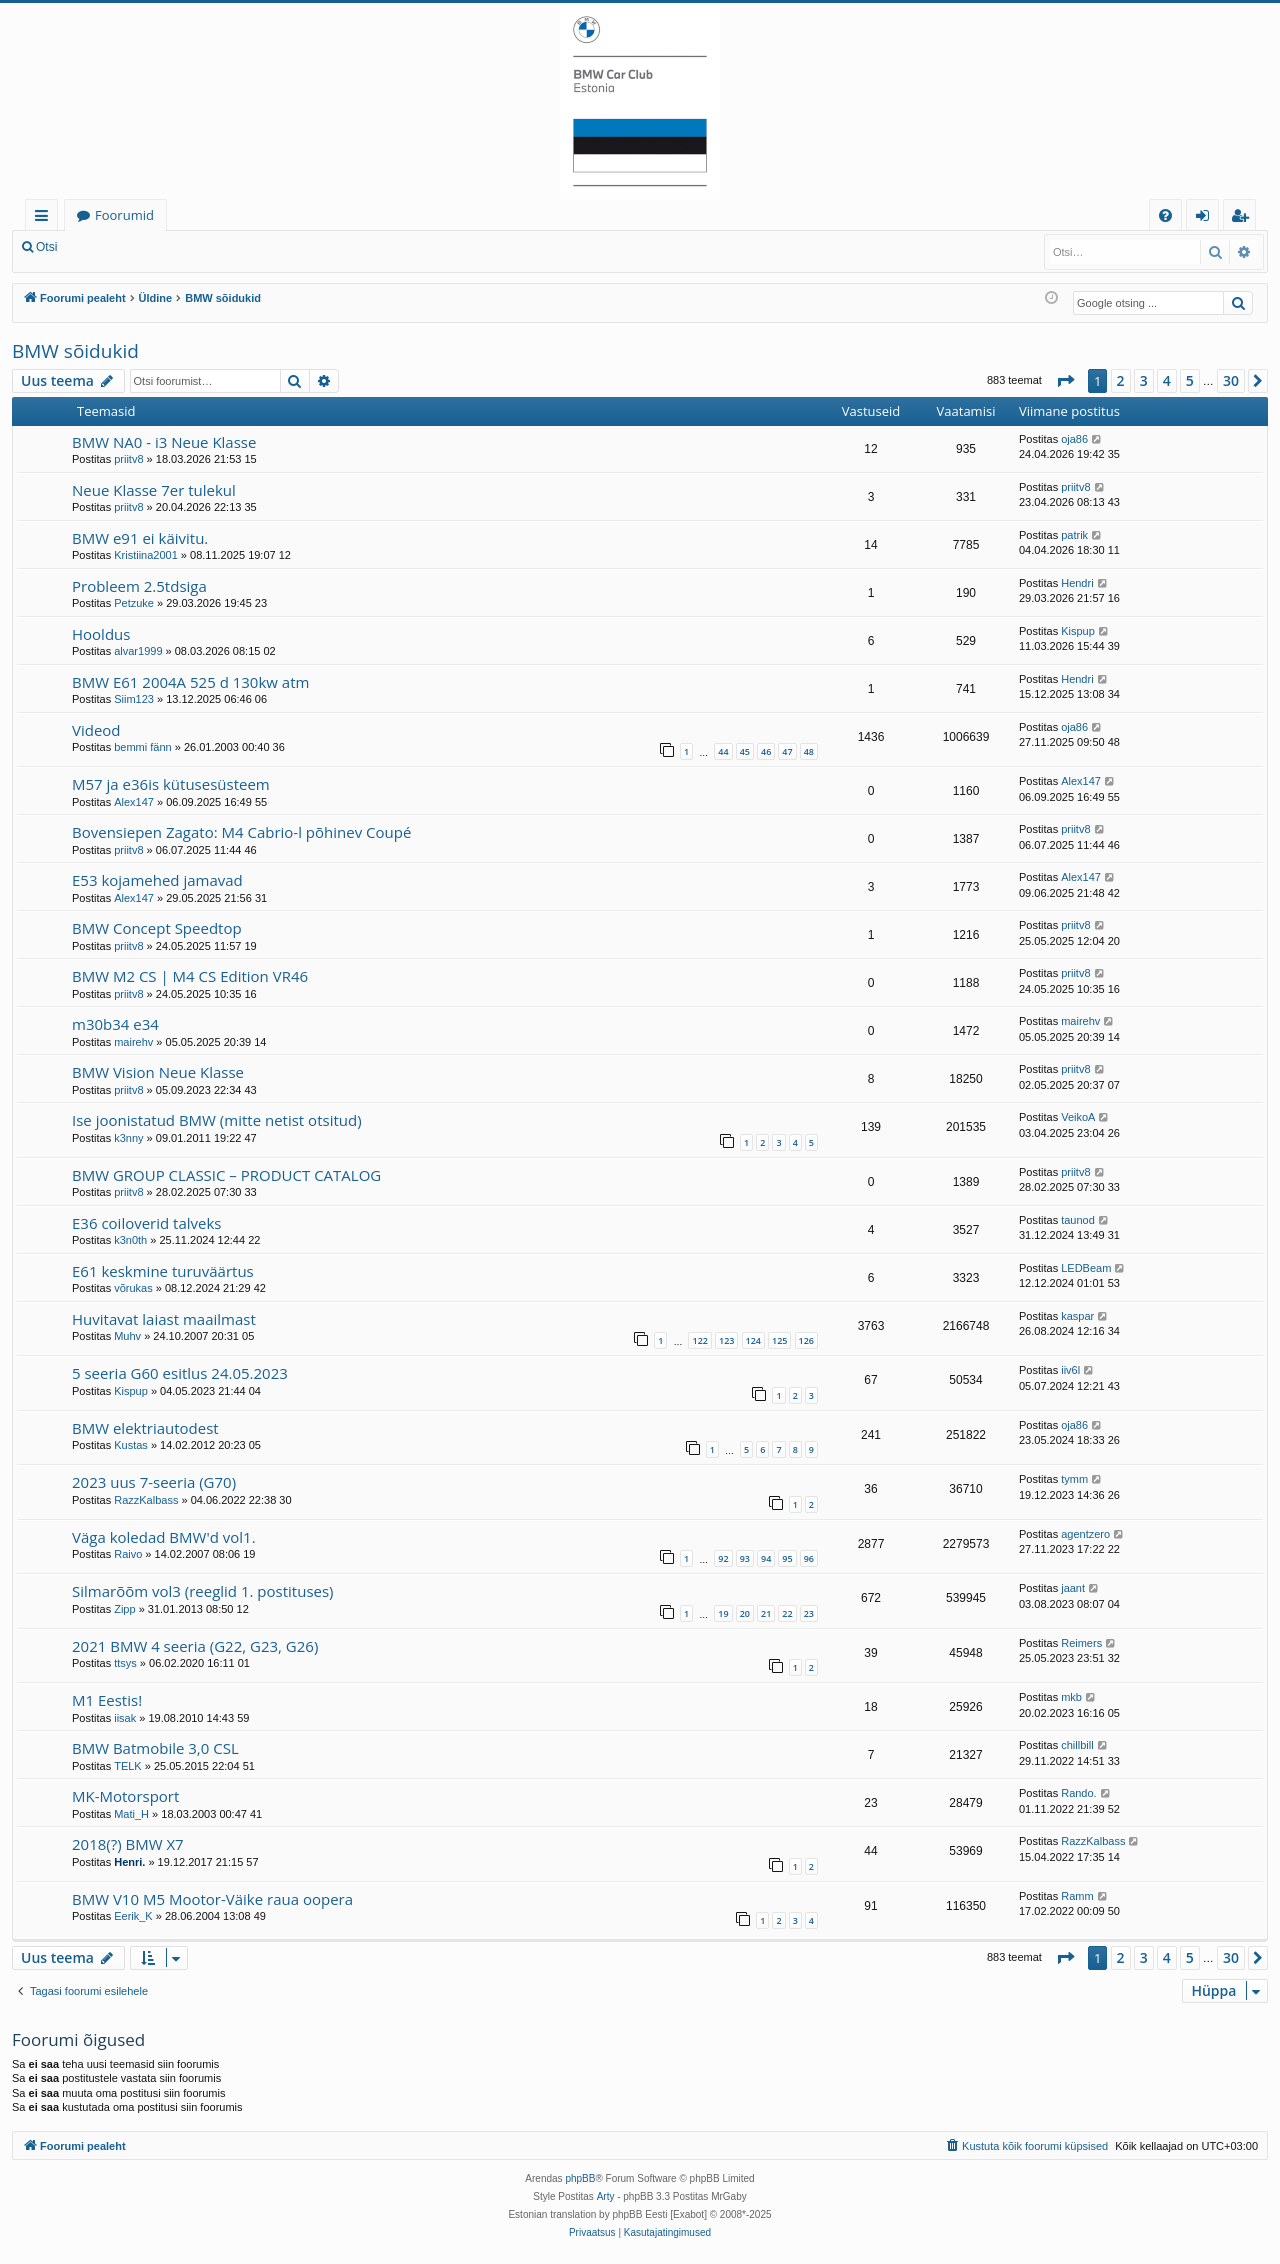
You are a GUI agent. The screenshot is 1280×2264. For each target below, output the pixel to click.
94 (766, 1558)
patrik (1074, 535)
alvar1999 (138, 651)
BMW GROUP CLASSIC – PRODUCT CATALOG (226, 1175)
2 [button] (1121, 380)
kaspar (1077, 1316)
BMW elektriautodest (145, 1428)
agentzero (1085, 1534)
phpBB (580, 2178)
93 (745, 1558)
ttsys (125, 1663)
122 (699, 1340)
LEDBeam (1086, 1268)
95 (787, 1558)
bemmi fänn (142, 747)
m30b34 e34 (115, 1024)
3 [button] (1144, 380)
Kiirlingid (45, 218)
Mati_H (131, 1814)
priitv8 (128, 459)
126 (806, 1340)
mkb (1071, 1697)
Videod (96, 730)
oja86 (1074, 439)
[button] (1065, 381)
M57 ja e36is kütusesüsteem (171, 784)
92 (723, 1558)
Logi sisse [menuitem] (1206, 218)
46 (766, 751)
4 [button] (1167, 380)
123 (726, 1340)
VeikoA (1078, 1117)
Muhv (127, 1336)
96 (809, 1558)
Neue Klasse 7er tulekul (154, 490)
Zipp (124, 1609)
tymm (1074, 1479)
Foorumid (124, 215)
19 (723, 1613)
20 (745, 1613)
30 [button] (1231, 380)
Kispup (1078, 631)
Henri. (129, 1862)
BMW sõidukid (75, 351)
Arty (606, 2196)
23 (809, 1613)
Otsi (46, 247)
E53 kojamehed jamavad (157, 880)
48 (809, 751)
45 (745, 751)
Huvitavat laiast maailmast (164, 1319)
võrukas (133, 1288)
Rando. (1078, 1793)
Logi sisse (113, 247)
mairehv (133, 1042)
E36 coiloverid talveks (147, 1223)
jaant (1073, 1588)
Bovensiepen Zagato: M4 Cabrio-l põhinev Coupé (241, 832)
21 (766, 1613)
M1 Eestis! (107, 1700)
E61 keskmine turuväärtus (163, 1271)
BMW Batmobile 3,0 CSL (155, 1748)
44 (723, 751)
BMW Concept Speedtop (157, 928)
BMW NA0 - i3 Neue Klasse (164, 442)
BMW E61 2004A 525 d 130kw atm (190, 682)
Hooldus (101, 634)
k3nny (128, 1138)
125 (779, 1340)
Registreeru (200, 247)
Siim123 (134, 699)
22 (787, 1613)
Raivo (128, 1554)
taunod (1078, 1220)
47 (787, 751)
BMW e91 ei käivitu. (140, 538)
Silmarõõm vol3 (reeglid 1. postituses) (203, 1591)
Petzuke (134, 603)
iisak (125, 1718)
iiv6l (1070, 1370)
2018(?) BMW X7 (128, 1844)
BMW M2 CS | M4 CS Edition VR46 (190, 976)
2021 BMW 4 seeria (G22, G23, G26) (195, 1646)
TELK (128, 1766)
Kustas (131, 1445)
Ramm (1077, 1896)
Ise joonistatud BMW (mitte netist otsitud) (217, 1120)
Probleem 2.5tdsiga (139, 586)
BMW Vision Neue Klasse (158, 1072)
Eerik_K (133, 1916)
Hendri (1077, 583)
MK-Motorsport (125, 1796)
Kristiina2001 (146, 555)
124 (753, 1340)
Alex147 (134, 802)
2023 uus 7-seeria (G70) (154, 1482)
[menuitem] (1165, 215)
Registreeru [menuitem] (1244, 218)
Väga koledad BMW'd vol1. (164, 1537)
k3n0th (130, 1240)
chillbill (1077, 1745)
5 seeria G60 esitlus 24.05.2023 (180, 1373)
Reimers (1081, 1643)
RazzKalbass (146, 1500)
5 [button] (1190, 380)
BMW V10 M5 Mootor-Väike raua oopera (212, 1899)
